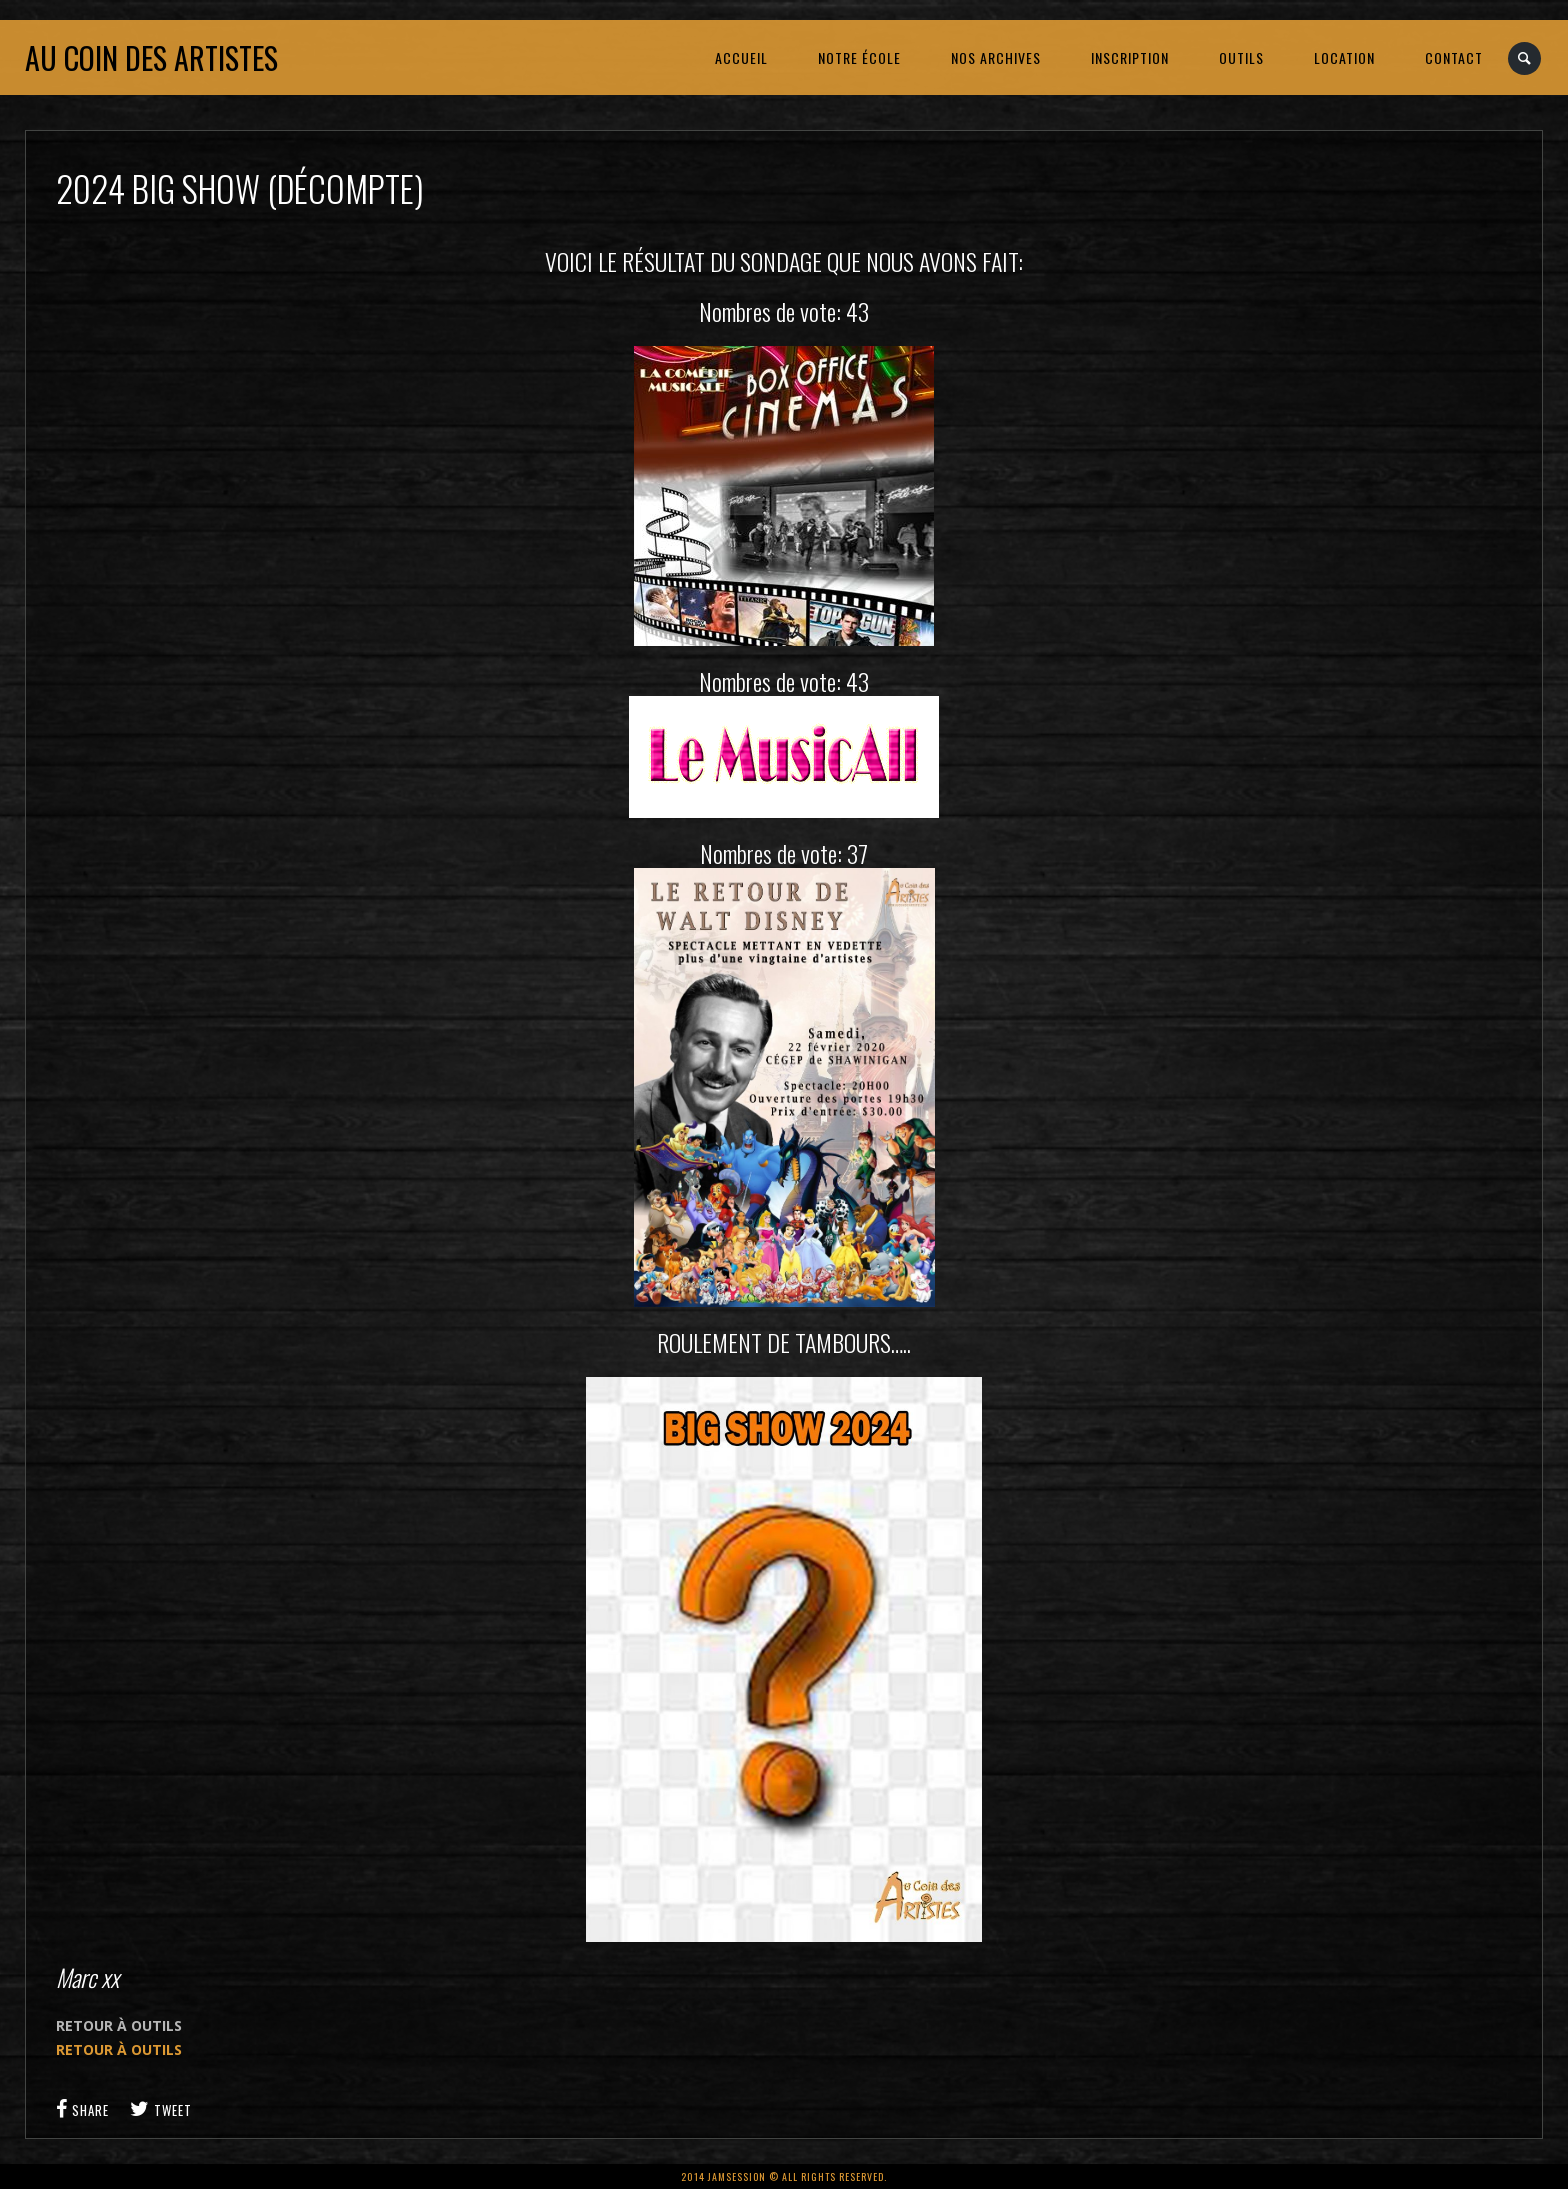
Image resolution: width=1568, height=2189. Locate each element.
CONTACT (1454, 57)
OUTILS (1241, 57)
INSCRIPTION (1130, 57)
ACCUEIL (741, 57)
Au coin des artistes (151, 57)
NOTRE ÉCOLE (859, 57)
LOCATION (1344, 57)
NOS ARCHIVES (996, 57)
